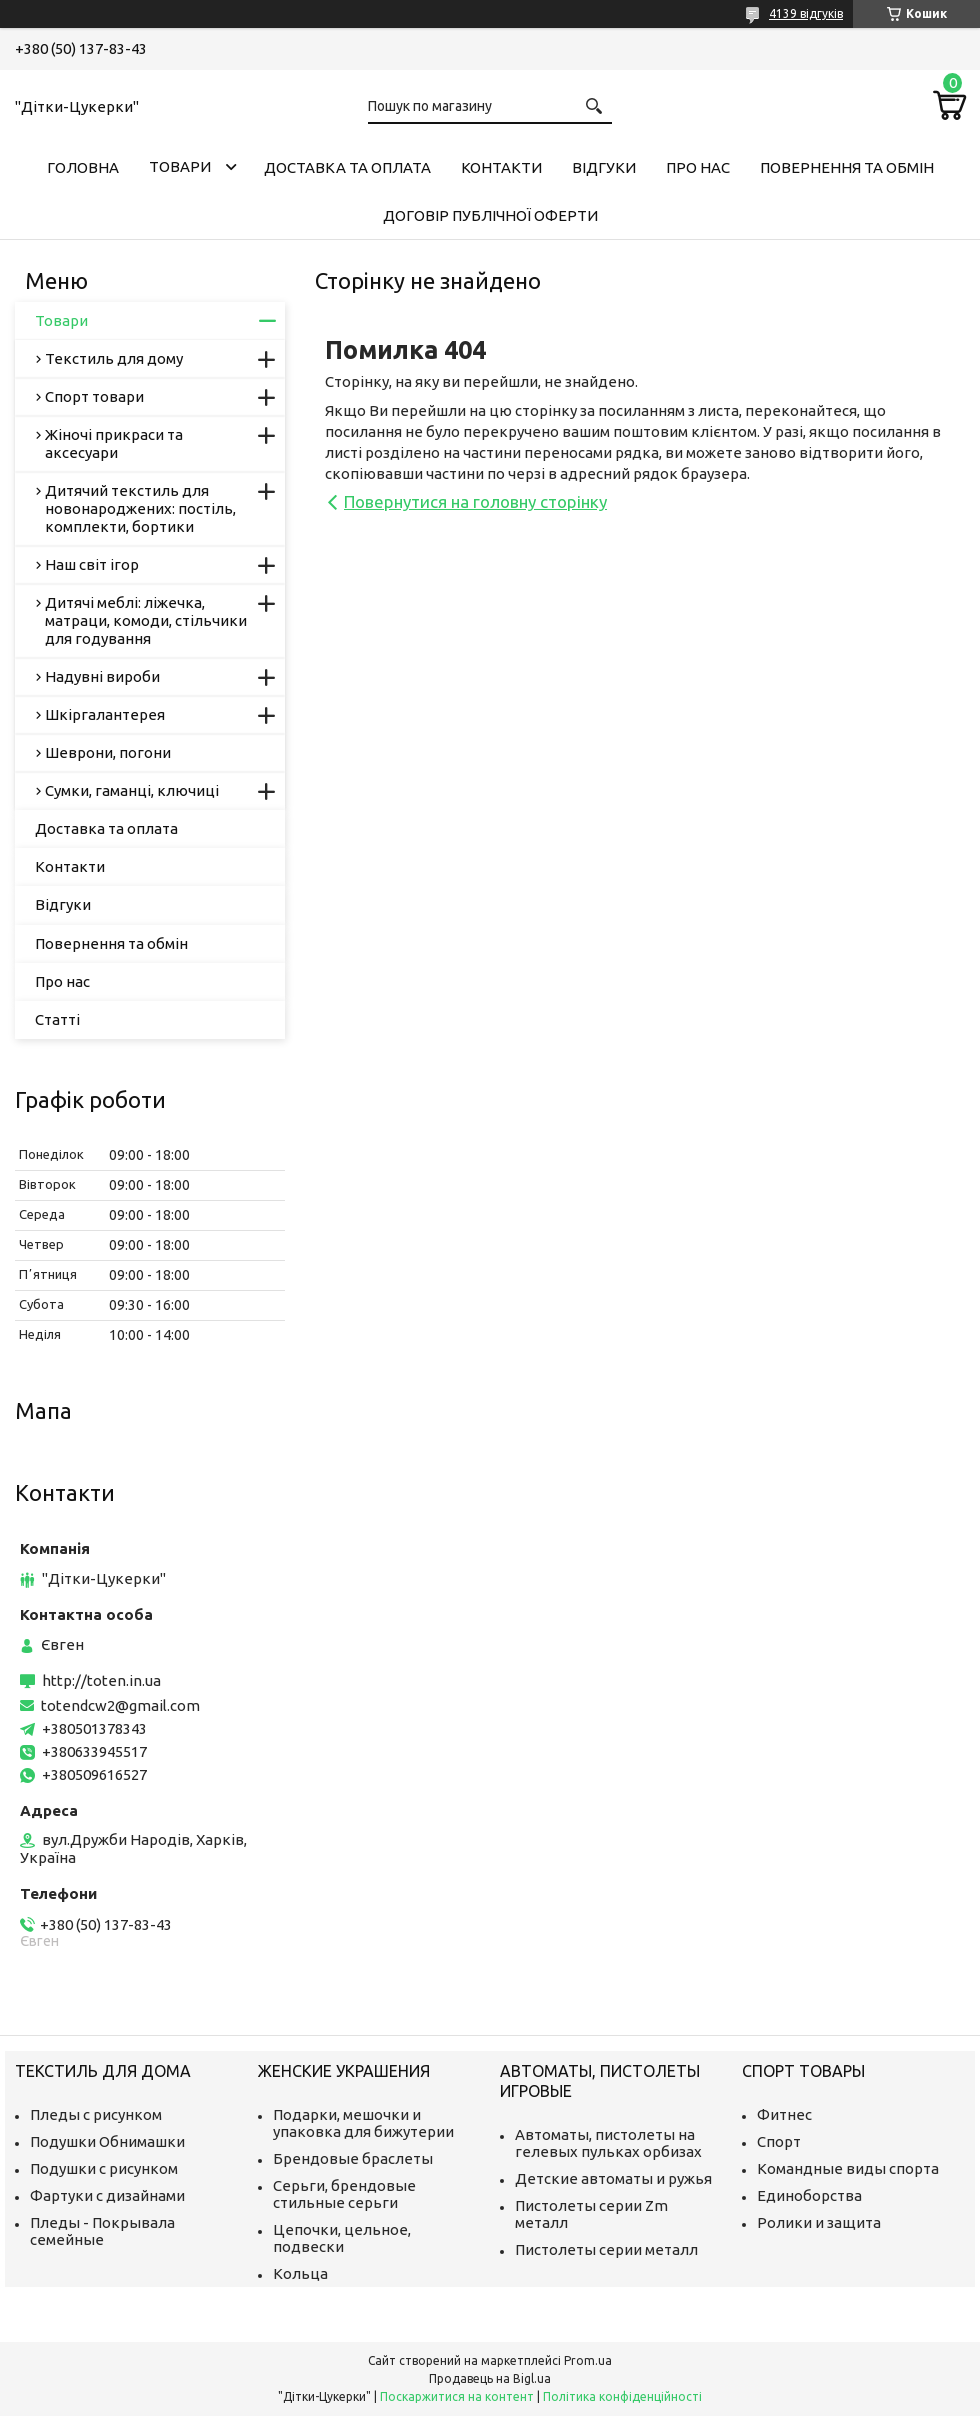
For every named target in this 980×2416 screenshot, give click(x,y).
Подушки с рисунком (104, 2168)
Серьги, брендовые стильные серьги (344, 2194)
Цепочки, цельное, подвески (342, 2238)
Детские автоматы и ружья (613, 2178)
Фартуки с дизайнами (107, 2195)
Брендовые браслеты (353, 2158)
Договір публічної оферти (490, 215)
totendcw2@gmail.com (120, 1705)
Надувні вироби (102, 676)
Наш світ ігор (92, 564)
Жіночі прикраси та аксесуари (114, 443)
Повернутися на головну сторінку (475, 501)
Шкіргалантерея (105, 714)
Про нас (698, 167)
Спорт (779, 2141)
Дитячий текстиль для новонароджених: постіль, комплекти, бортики (140, 508)
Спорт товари (94, 396)
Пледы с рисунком (96, 2114)
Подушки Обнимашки (107, 2141)
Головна (83, 167)
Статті (57, 1019)
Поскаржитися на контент (457, 2396)
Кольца (300, 2273)
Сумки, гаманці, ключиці (132, 790)
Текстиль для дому (114, 358)
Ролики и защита (819, 2222)
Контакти (501, 167)
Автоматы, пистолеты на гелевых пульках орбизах (608, 2143)
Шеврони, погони (108, 752)
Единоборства (809, 2195)
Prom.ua (588, 2360)
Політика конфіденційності (622, 2396)
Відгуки (604, 167)
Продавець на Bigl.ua (490, 2378)
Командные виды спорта (848, 2168)
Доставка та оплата (347, 167)
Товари (180, 166)
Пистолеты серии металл (606, 2249)
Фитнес (784, 2114)
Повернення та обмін (847, 167)
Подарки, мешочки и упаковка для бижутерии (363, 2123)
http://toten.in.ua (101, 1680)
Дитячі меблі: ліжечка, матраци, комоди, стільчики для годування (146, 620)
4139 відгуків (806, 13)
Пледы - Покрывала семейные (102, 2231)
